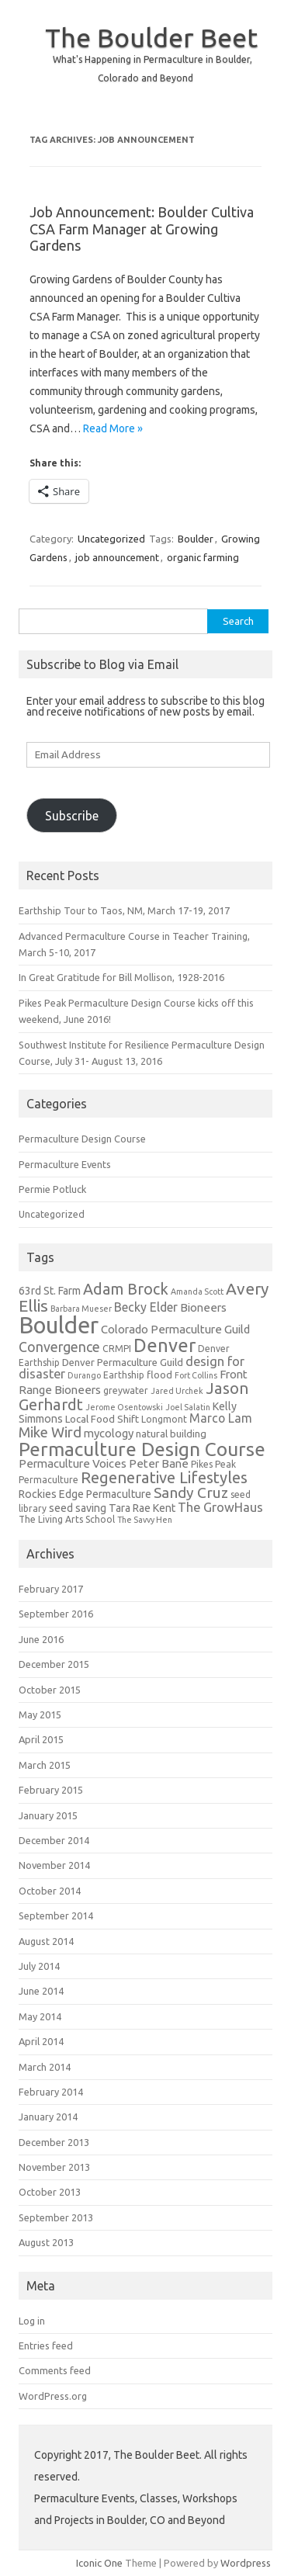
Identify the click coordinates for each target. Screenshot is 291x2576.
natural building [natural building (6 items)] (171, 1434)
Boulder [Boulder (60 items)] (59, 1325)
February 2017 (51, 1588)
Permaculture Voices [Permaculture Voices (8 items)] (72, 1463)
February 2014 (51, 2091)
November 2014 (54, 1865)
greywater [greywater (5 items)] (125, 1390)
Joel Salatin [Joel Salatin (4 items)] (187, 1407)
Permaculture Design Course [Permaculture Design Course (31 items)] (142, 1449)
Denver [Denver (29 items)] (164, 1345)
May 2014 (40, 2016)
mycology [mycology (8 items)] (108, 1433)
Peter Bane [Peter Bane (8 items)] (159, 1463)
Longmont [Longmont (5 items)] (164, 1419)
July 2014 (39, 1966)
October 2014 (50, 1890)
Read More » (113, 428)
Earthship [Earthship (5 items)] (123, 1375)
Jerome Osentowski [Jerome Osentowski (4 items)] (124, 1407)
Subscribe (72, 816)
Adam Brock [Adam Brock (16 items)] (125, 1289)
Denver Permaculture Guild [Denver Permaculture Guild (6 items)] (122, 1362)
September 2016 (56, 1613)
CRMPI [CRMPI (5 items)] (116, 1348)
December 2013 (54, 2142)
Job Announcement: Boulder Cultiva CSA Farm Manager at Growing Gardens (141, 228)
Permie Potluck (52, 1189)
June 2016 (41, 1639)
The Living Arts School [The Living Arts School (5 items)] (67, 1519)
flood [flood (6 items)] (159, 1375)
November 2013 (54, 2167)
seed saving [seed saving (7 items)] (77, 1508)
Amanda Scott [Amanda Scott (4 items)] (197, 1291)
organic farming (203, 557)
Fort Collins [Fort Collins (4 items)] (196, 1375)
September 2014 (56, 1915)
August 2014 (46, 1941)
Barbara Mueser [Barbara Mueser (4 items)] (81, 1308)
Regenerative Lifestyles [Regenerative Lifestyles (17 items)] (164, 1477)
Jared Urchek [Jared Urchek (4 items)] (177, 1390)
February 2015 (51, 1789)
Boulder (195, 538)
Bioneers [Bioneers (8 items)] (203, 1307)
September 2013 (56, 2217)
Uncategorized (111, 538)
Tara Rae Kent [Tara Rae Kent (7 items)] (142, 1508)
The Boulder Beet (151, 37)
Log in (32, 2320)
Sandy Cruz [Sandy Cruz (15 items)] (191, 1492)
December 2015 (54, 1664)
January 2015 (48, 1815)
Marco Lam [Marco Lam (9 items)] (220, 1418)
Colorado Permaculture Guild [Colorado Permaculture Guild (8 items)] (175, 1329)
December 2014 (54, 1840)
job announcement (117, 557)
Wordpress (245, 2562)
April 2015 (41, 1739)
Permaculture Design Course (82, 1138)
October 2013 (50, 2191)
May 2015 (40, 1714)
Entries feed (46, 2345)
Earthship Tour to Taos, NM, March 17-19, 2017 (124, 910)
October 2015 (50, 1689)
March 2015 (45, 1765)
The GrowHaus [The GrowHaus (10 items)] (220, 1507)
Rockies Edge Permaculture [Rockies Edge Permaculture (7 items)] (85, 1494)
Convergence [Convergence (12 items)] (59, 1347)
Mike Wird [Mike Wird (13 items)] (50, 1432)
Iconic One (99, 2562)
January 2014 (48, 2116)
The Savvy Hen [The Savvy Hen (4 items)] (144, 1519)
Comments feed (55, 2370)
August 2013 (46, 2242)
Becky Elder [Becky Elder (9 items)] (146, 1307)
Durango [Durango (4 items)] (84, 1375)
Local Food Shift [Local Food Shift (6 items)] (102, 1419)
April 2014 (41, 2041)
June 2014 (41, 1990)
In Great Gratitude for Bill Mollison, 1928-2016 (121, 977)
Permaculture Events (65, 1164)
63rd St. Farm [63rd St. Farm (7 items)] (50, 1291)
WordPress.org (53, 2396)
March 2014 (45, 2066)
